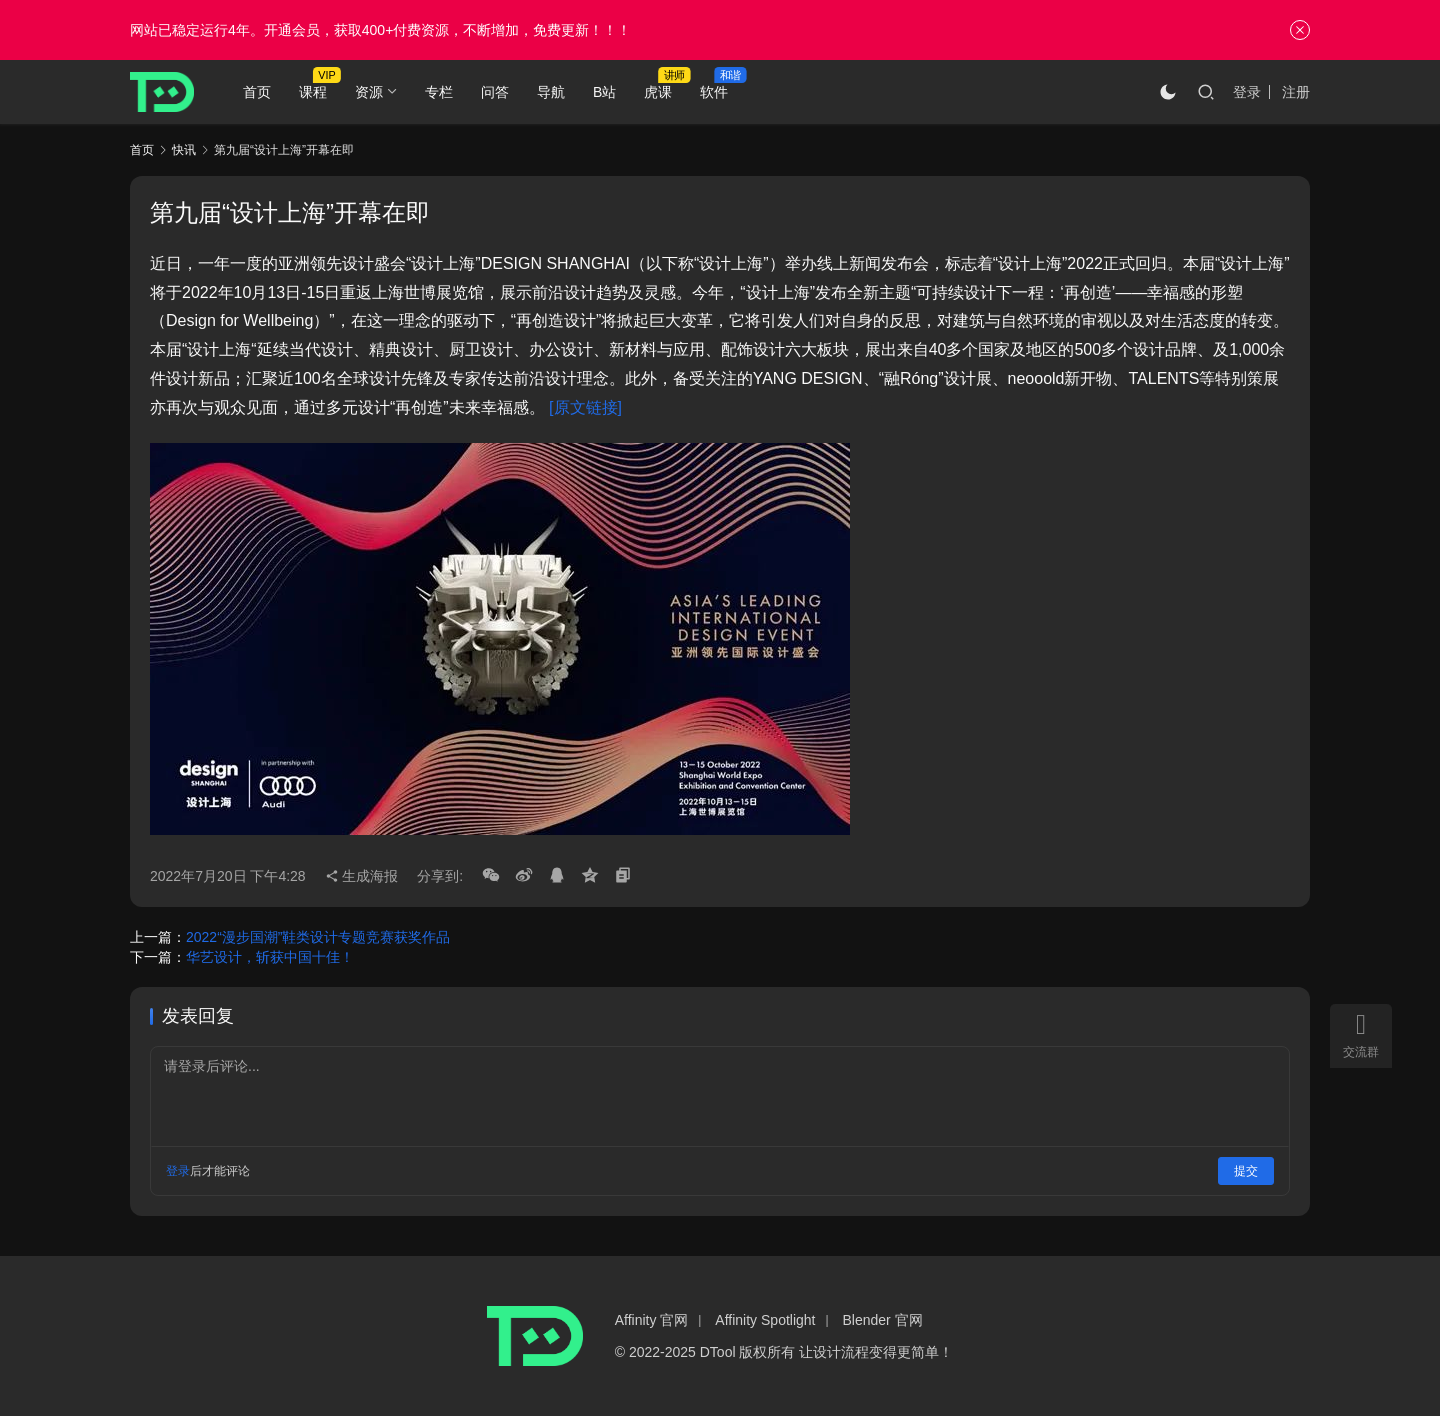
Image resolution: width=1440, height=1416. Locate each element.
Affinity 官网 (652, 1320)
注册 (1296, 92)
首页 (257, 92)
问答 (495, 92)
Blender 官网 (883, 1320)
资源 (369, 92)
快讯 (184, 150)
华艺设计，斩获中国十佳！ (270, 957)
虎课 (658, 92)
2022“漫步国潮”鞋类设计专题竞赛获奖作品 (318, 937)
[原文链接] (585, 407)
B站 (604, 92)
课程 (313, 92)
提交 (1246, 1171)
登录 (1247, 92)
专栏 (439, 92)
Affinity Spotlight (765, 1320)
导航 (551, 92)
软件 (714, 92)
